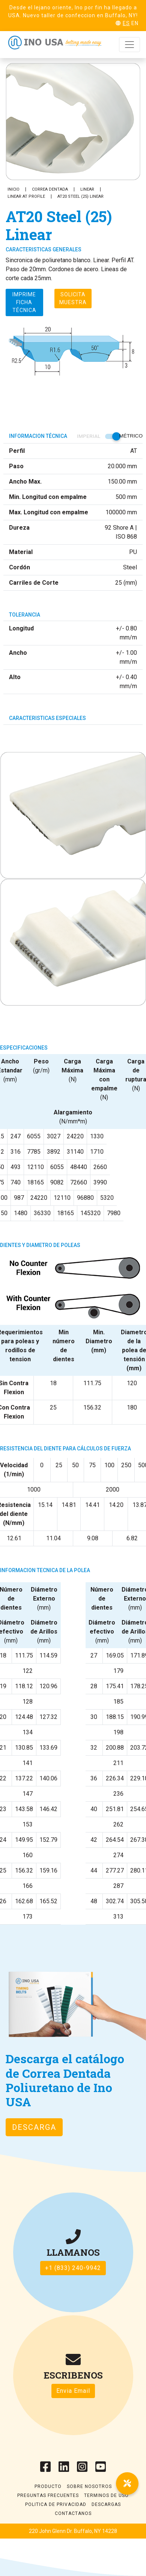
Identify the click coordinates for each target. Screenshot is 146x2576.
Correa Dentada (50, 189)
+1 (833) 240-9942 (73, 2267)
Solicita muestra (73, 298)
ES (126, 23)
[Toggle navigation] (129, 44)
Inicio (14, 189)
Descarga (34, 2127)
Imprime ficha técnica (24, 302)
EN (134, 23)
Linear (87, 189)
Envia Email (73, 2390)
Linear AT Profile (26, 196)
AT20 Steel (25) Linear (80, 196)
